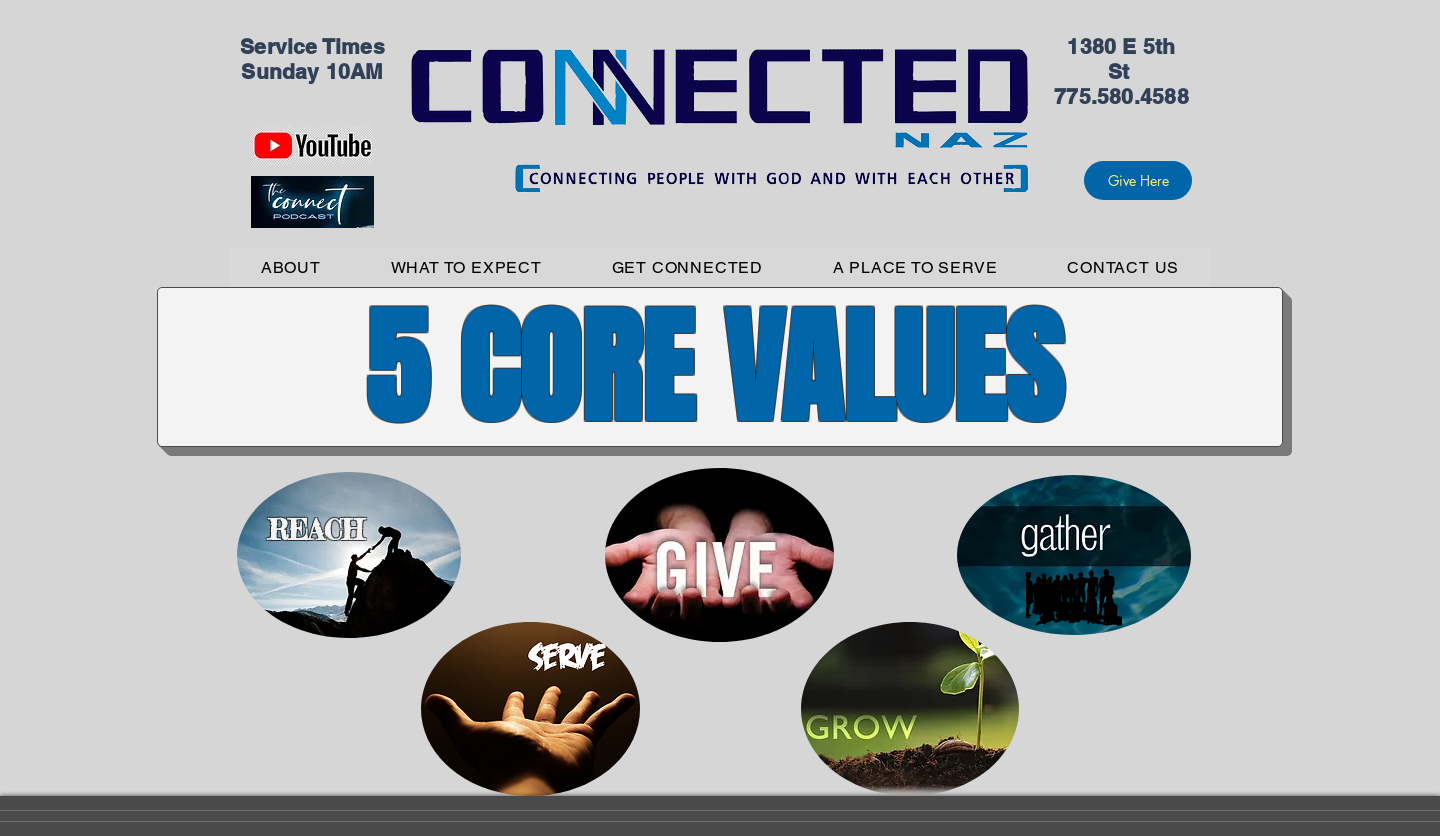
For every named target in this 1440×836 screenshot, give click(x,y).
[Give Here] (1138, 180)
